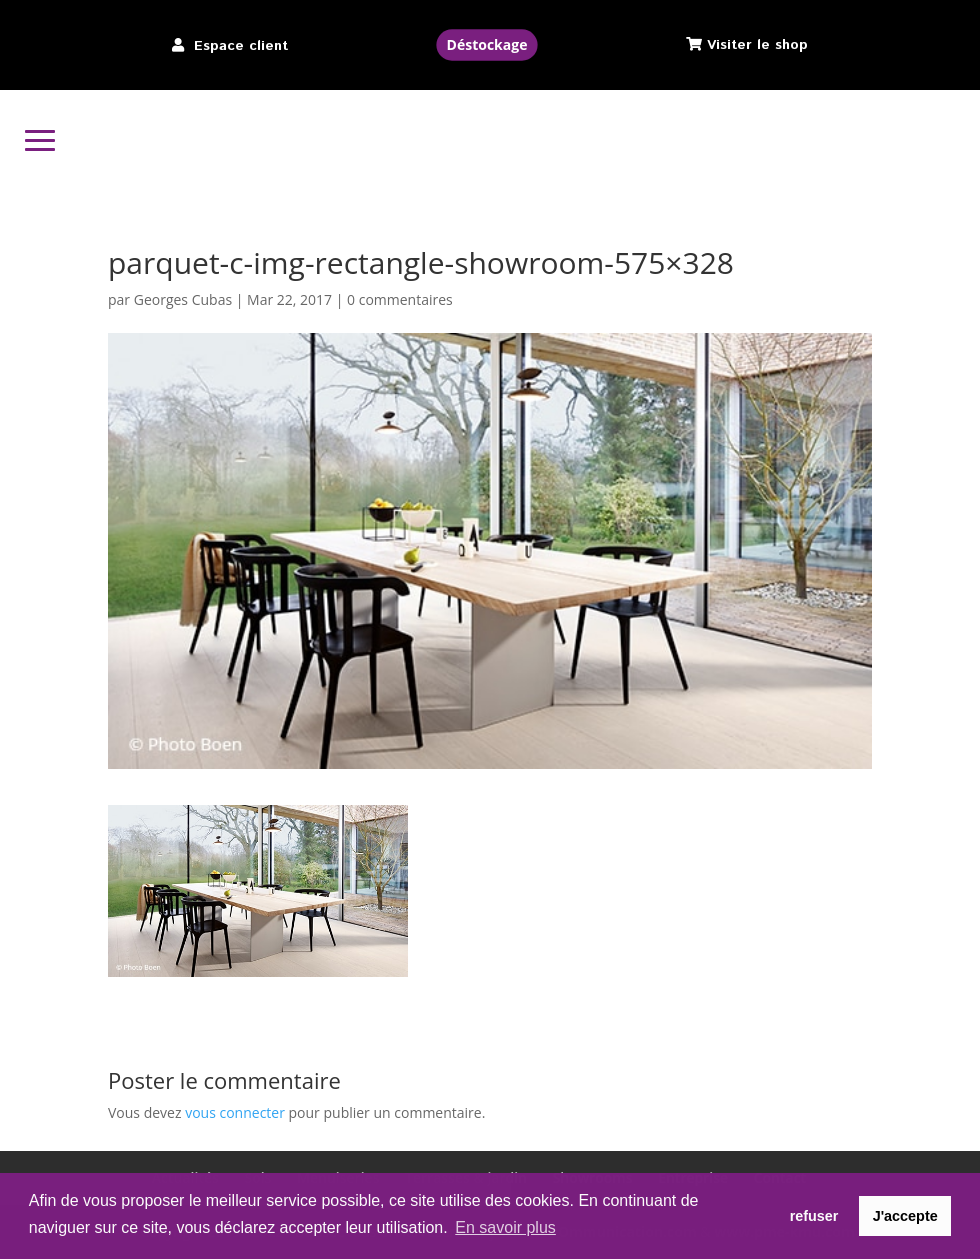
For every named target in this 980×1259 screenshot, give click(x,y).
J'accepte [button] (905, 1216)
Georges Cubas (183, 299)
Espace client (241, 46)
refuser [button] (814, 1216)
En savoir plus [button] (505, 1227)
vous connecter (235, 1112)
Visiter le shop (757, 45)
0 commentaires (400, 299)
